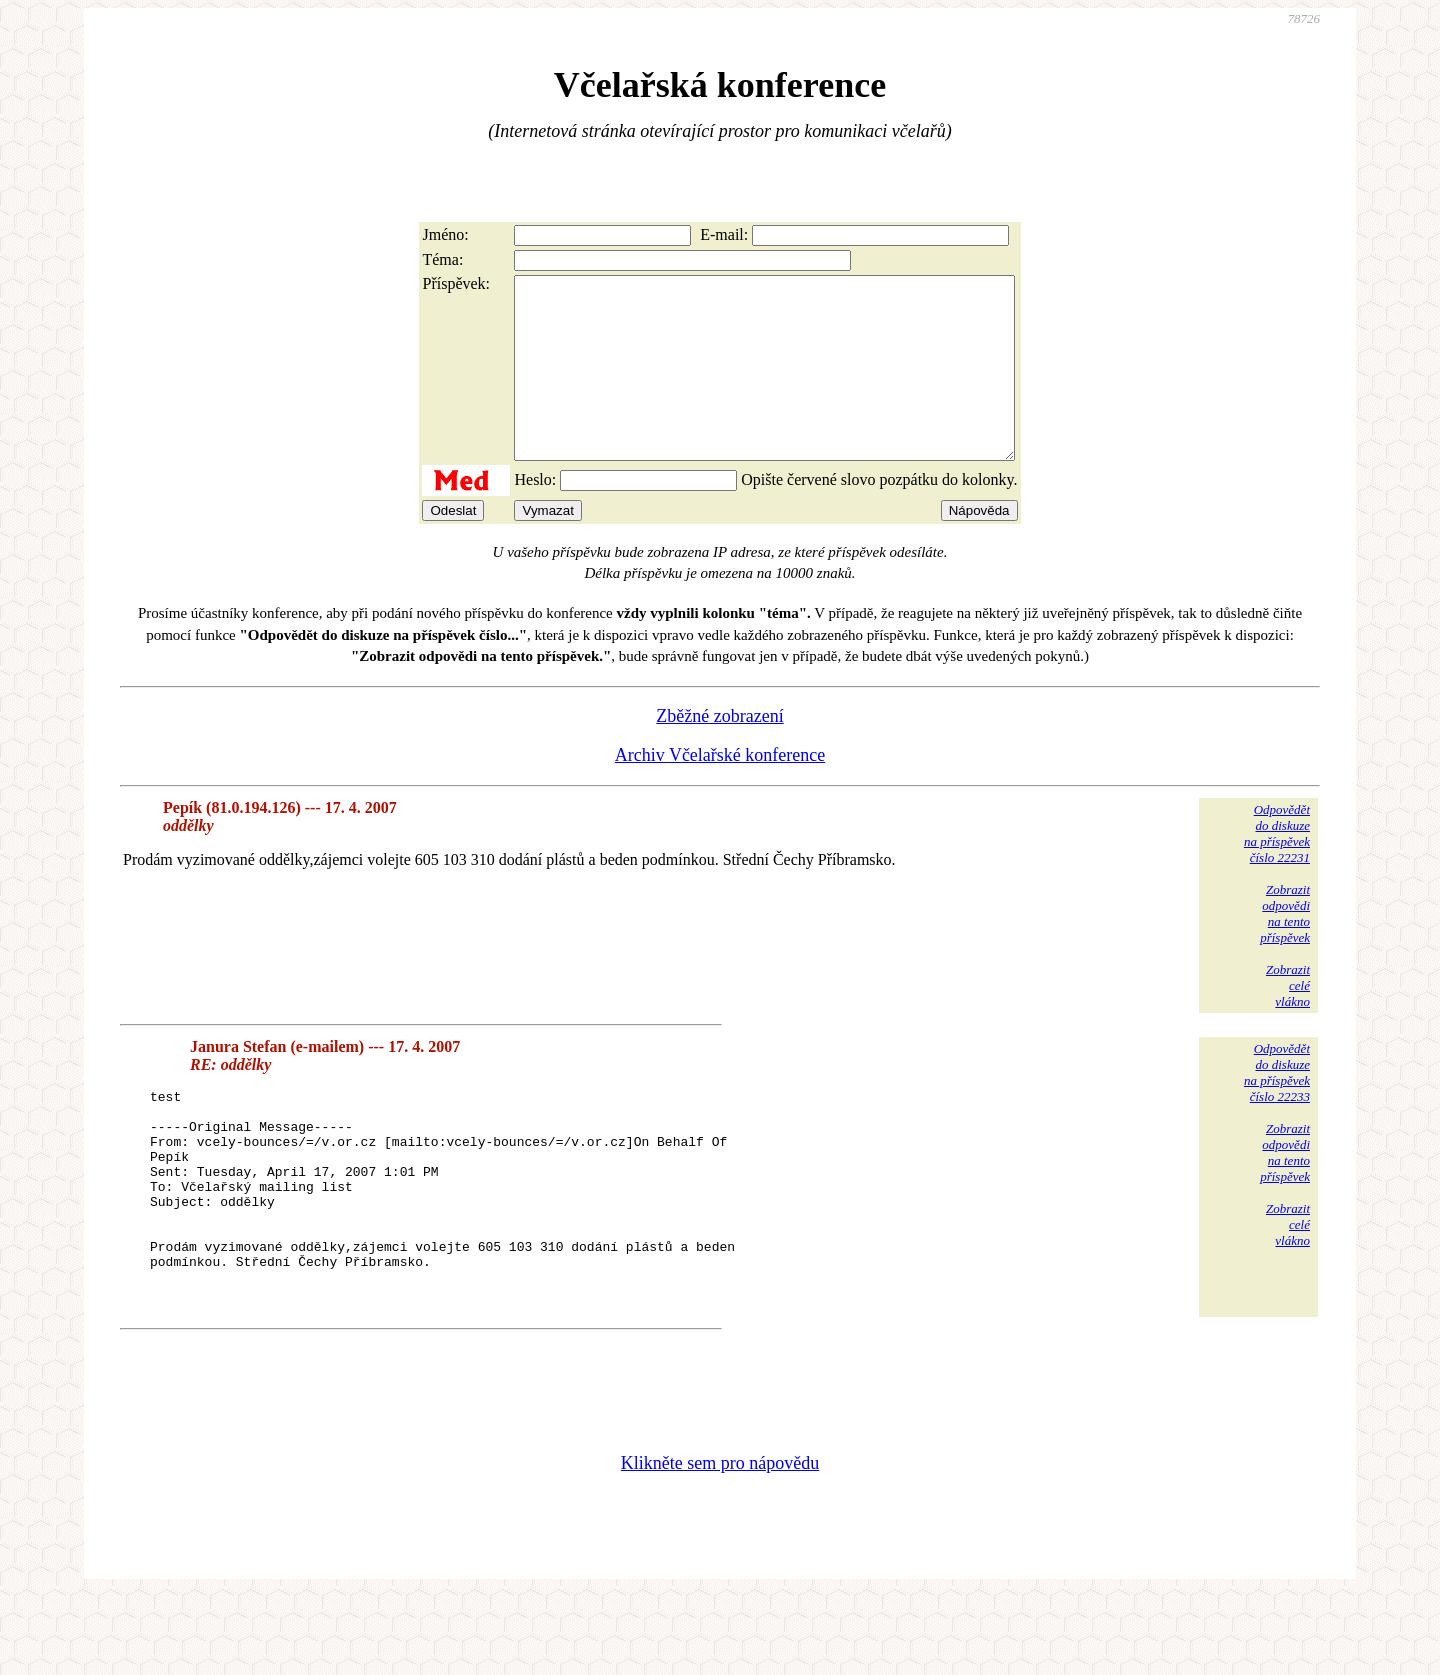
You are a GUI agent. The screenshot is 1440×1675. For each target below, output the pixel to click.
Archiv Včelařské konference (720, 791)
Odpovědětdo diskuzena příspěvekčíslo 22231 (1277, 869)
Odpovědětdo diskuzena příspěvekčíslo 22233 (1277, 1108)
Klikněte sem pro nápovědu (720, 1541)
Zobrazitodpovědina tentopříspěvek (1285, 949)
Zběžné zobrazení (719, 752)
